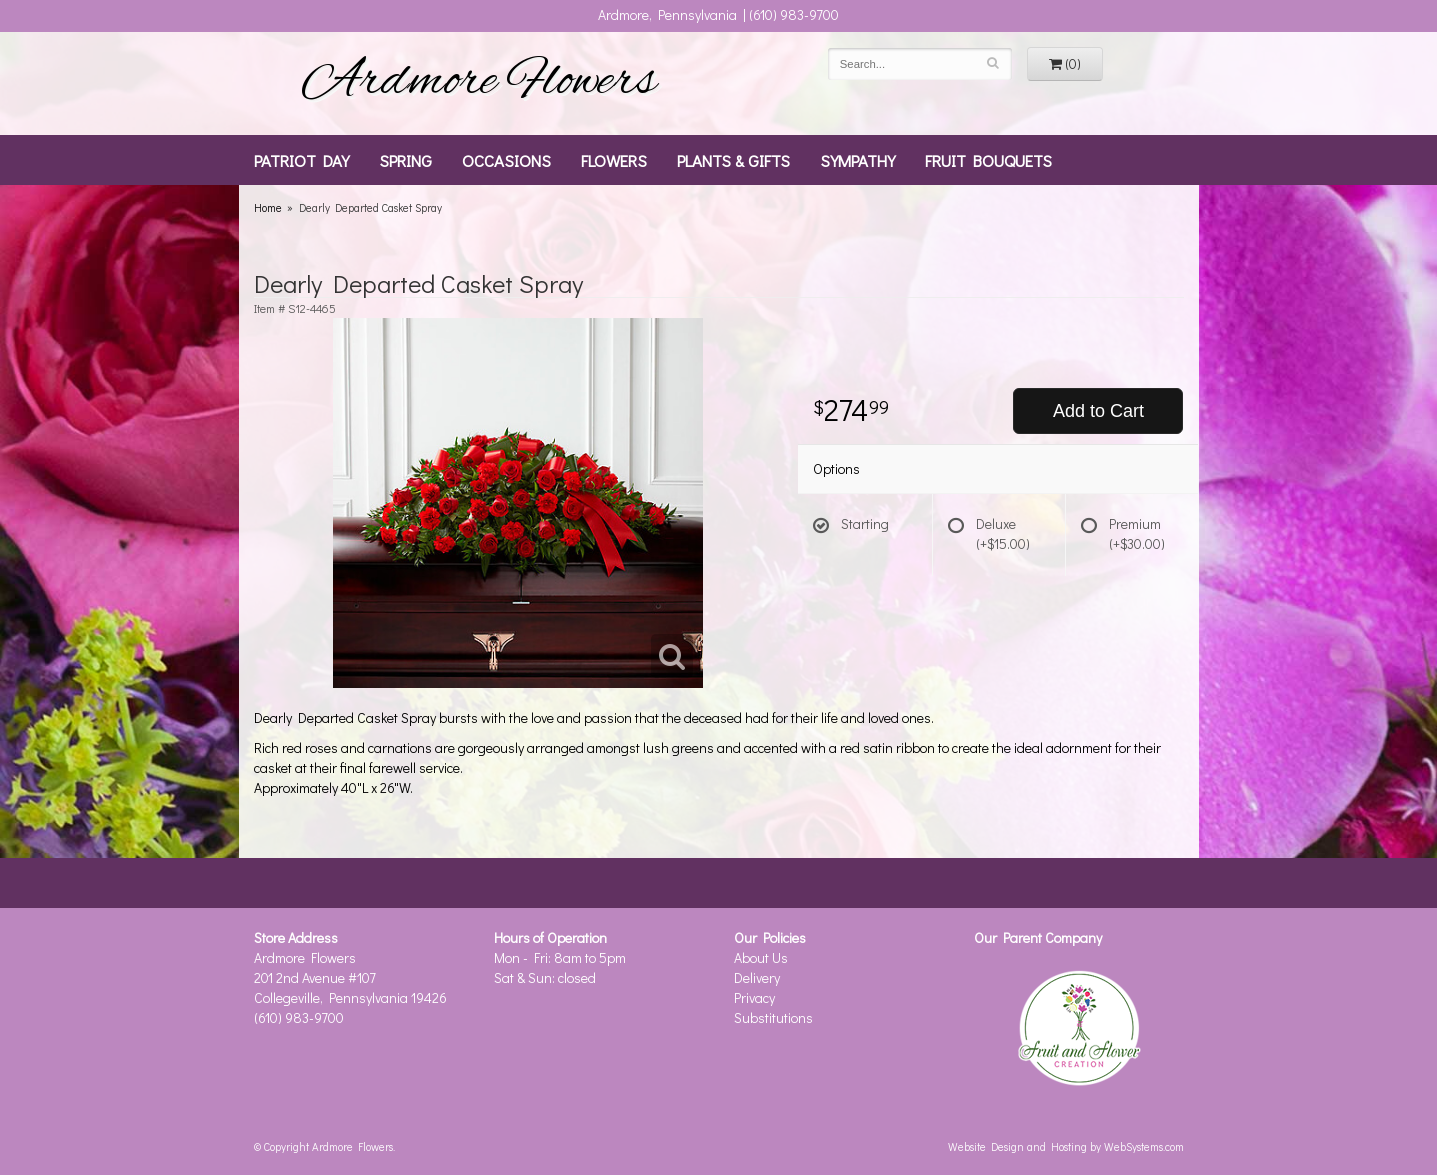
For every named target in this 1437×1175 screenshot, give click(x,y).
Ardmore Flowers (479, 83)
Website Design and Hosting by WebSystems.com (1066, 1146)
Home (268, 207)
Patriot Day (301, 160)
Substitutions (773, 1017)
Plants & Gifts (733, 160)
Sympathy (857, 160)
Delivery (757, 977)
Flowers (614, 160)
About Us (761, 957)
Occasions (506, 160)
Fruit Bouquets (988, 160)
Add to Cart (1098, 411)
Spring (405, 160)
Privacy (754, 997)
